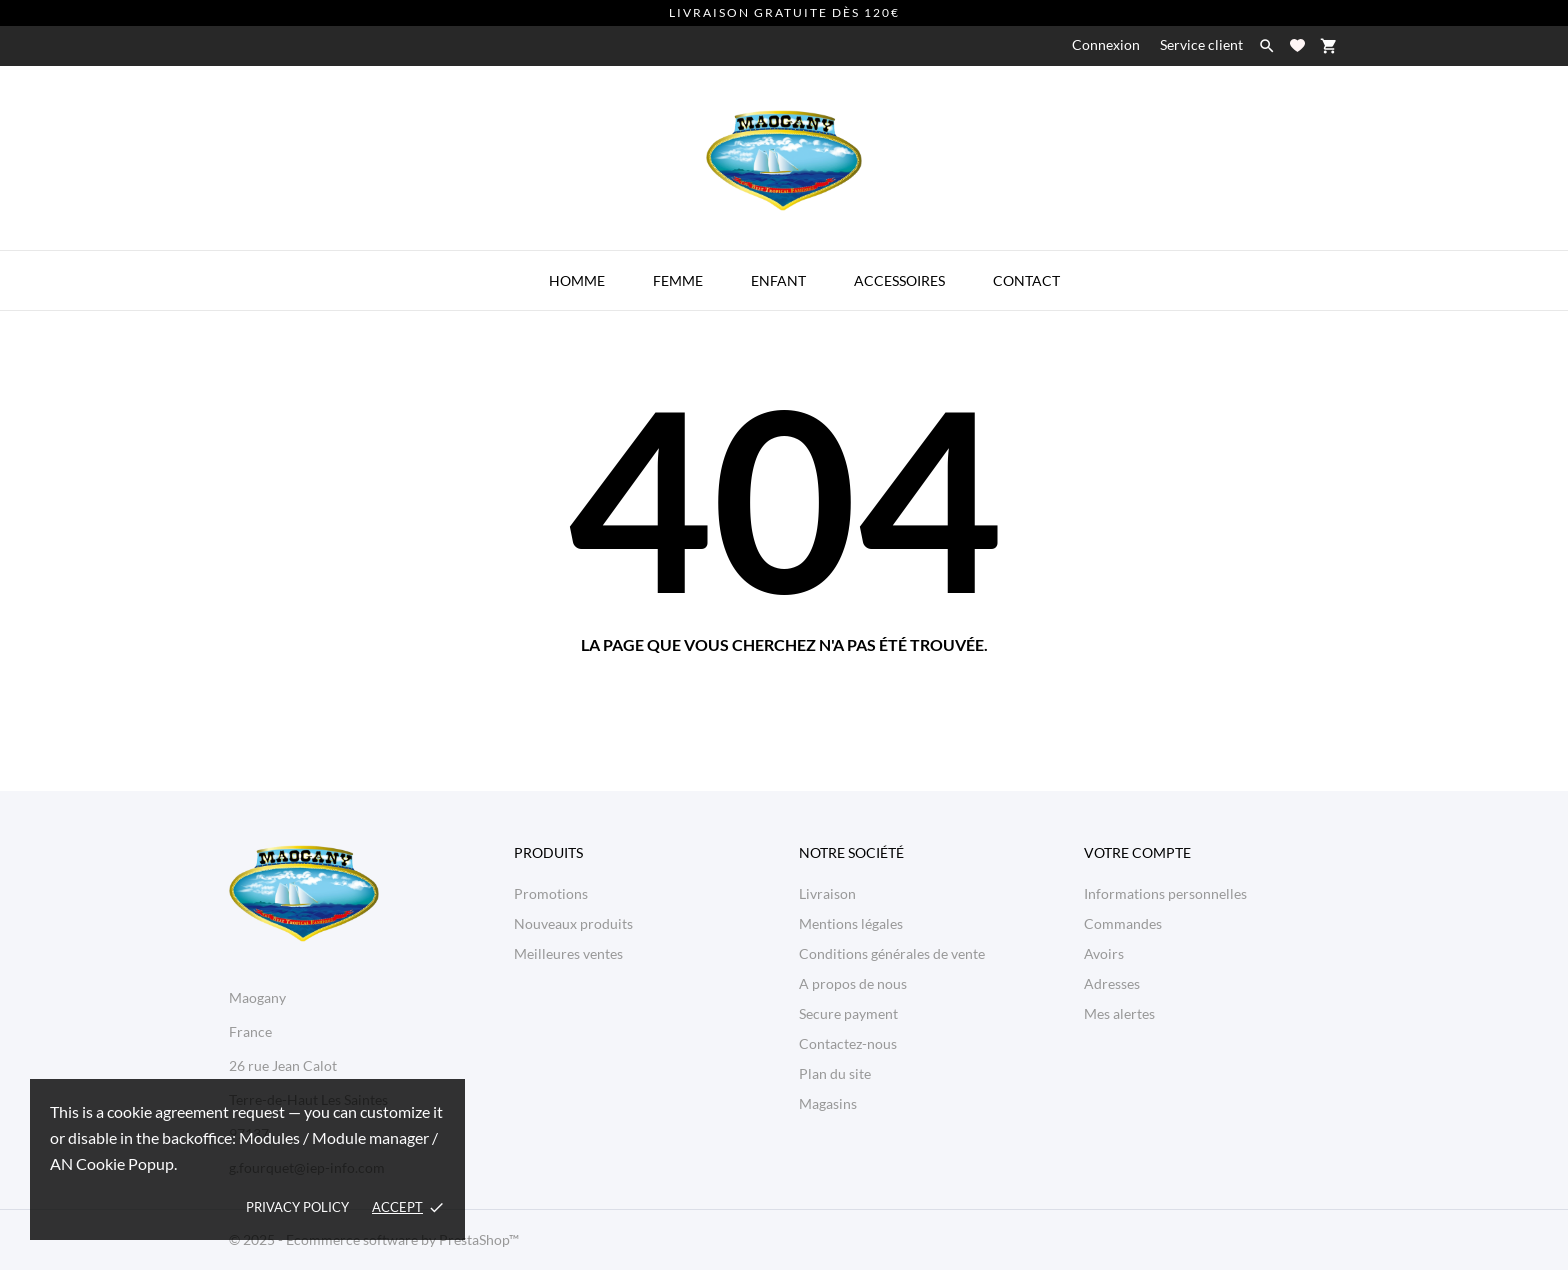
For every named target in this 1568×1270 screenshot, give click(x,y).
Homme (577, 280)
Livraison (827, 893)
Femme (678, 280)
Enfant (778, 280)
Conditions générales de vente (892, 953)
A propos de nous (853, 983)
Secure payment (848, 1013)
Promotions (551, 893)
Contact (1026, 280)
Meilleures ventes (568, 953)
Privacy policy (297, 1207)
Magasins (828, 1103)
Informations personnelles (1165, 893)
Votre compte (1137, 852)
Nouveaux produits (573, 923)
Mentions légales (851, 923)
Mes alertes (1119, 1013)
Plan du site (835, 1073)
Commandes (1123, 923)
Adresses (1112, 983)
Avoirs (1104, 953)
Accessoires (899, 280)
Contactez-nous (848, 1043)
